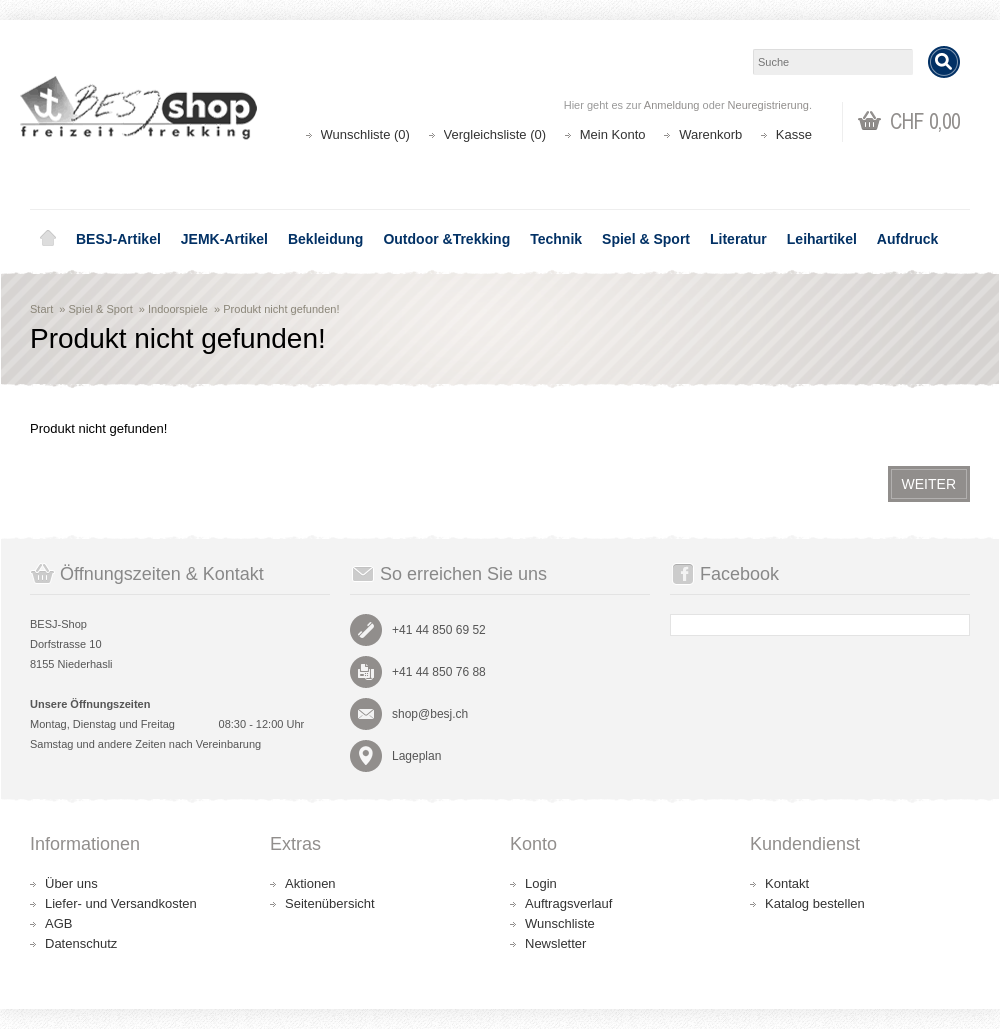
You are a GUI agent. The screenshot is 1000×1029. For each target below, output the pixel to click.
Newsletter (555, 943)
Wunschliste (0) (365, 134)
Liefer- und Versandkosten (121, 903)
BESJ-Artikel (118, 239)
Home (48, 239)
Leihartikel (822, 239)
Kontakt (787, 883)
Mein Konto (613, 134)
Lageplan (416, 756)
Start (41, 309)
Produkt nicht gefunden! (281, 309)
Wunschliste (560, 923)
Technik (556, 239)
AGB (58, 923)
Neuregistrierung (768, 105)
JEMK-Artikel (224, 239)
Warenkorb (710, 134)
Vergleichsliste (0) (495, 134)
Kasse (794, 134)
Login (541, 883)
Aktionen (310, 883)
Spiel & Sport (646, 239)
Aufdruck (907, 239)
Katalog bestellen (815, 903)
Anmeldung (672, 105)
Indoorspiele (178, 309)
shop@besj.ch (430, 714)
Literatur (738, 239)
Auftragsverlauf (568, 903)
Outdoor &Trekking (446, 239)
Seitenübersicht (330, 903)
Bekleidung (325, 239)
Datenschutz (81, 943)
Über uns (71, 883)
